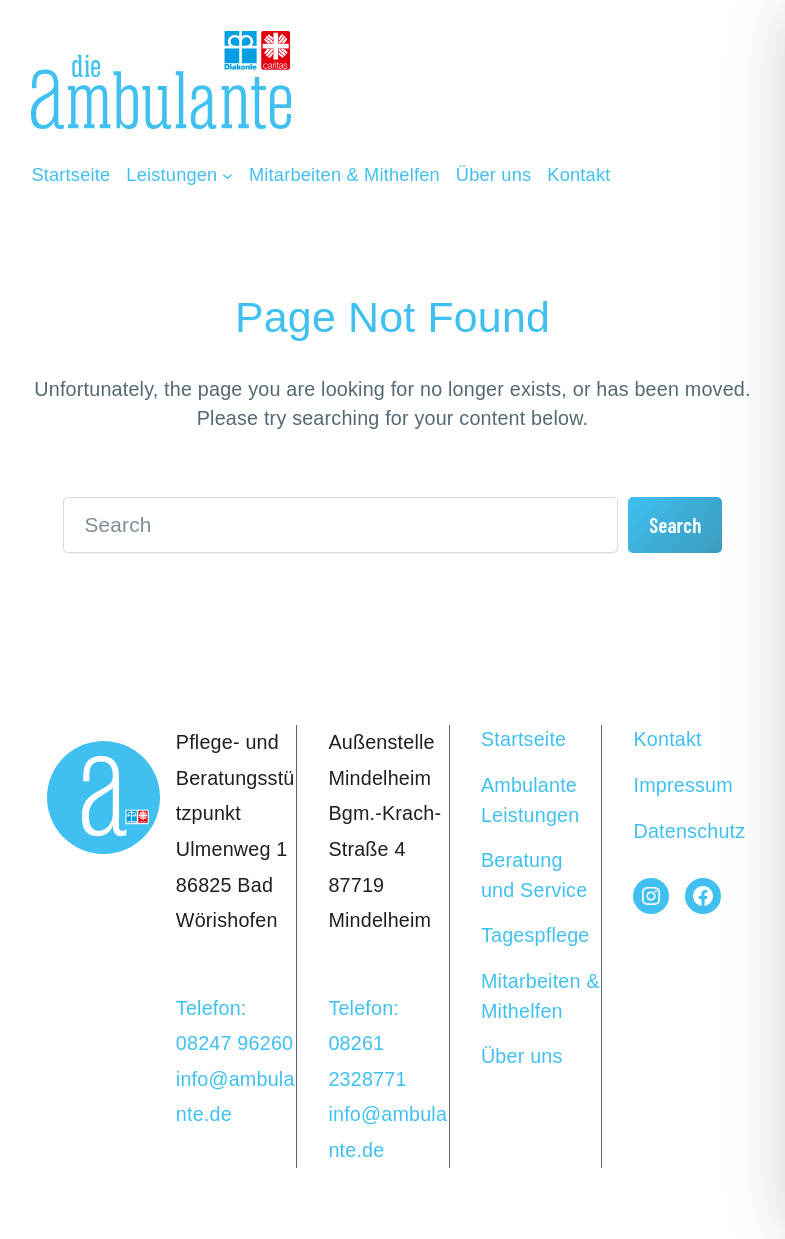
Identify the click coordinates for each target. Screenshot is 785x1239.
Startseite (523, 739)
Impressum (682, 785)
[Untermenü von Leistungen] (179, 174)
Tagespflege (535, 935)
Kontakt (667, 739)
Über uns (522, 1056)
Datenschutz (689, 831)
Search (675, 524)
